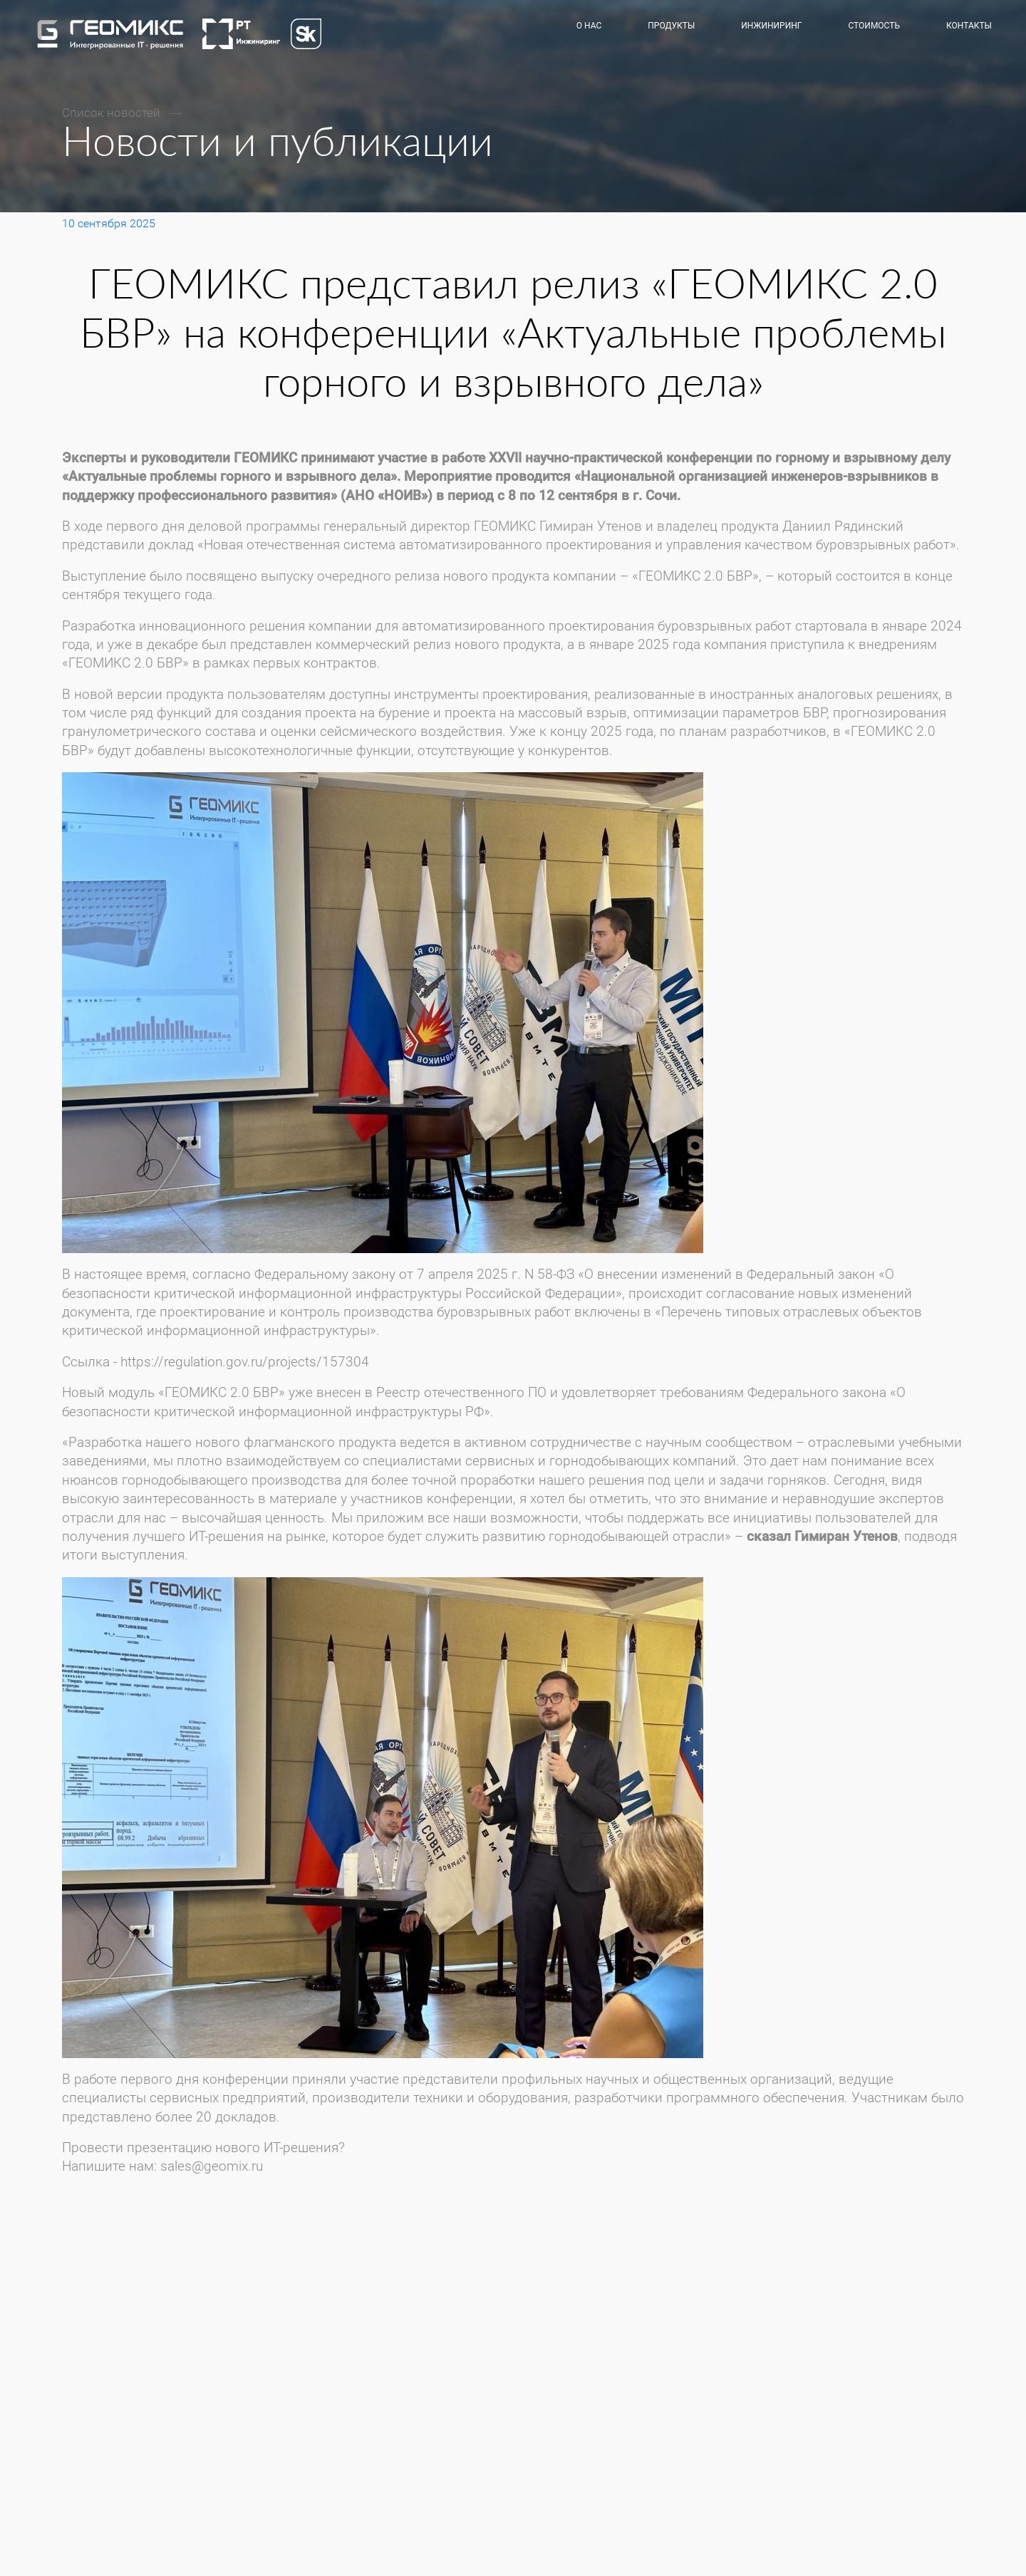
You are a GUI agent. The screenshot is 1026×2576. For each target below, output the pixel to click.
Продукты (671, 26)
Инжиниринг (771, 26)
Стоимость (874, 26)
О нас (588, 26)
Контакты (969, 26)
